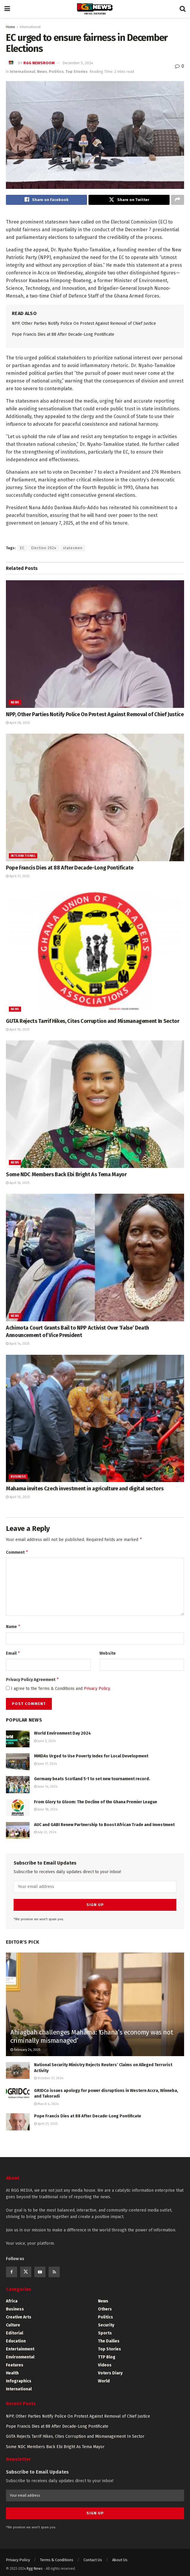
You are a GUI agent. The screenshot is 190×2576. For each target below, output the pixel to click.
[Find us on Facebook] (11, 2272)
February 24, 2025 (25, 2050)
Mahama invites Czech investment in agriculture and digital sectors (84, 1490)
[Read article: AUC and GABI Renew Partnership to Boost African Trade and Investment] (18, 1834)
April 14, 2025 (17, 1345)
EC (22, 549)
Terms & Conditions (56, 2556)
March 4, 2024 (46, 2104)
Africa (11, 2301)
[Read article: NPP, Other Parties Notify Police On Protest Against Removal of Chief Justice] (95, 645)
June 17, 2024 (45, 1768)
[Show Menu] (7, 9)
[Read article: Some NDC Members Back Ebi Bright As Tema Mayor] (95, 1105)
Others (105, 2309)
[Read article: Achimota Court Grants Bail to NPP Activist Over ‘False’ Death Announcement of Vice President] (95, 1258)
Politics (56, 71)
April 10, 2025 (18, 1498)
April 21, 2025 (17, 877)
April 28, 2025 (18, 724)
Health (12, 2373)
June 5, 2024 (45, 1745)
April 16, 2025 (17, 1031)
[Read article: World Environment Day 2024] (18, 1743)
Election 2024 (43, 549)
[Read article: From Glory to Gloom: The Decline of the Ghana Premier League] (18, 1811)
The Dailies (109, 2341)
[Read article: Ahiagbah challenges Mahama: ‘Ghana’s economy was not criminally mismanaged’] (95, 2016)
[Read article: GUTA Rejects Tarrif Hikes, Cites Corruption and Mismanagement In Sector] (95, 952)
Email (13, 1656)
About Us (120, 2556)
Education (16, 2341)
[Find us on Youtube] (40, 2272)
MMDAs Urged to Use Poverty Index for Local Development (91, 1760)
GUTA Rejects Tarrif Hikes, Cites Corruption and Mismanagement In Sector (92, 1022)
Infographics (18, 2381)
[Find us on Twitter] (25, 2272)
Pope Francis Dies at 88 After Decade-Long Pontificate (63, 335)
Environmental (20, 2357)
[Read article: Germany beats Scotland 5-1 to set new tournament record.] (18, 1788)
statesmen (73, 549)
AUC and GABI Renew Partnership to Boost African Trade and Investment (104, 1828)
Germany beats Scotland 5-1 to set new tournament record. (92, 1783)
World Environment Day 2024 (62, 1737)
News (42, 71)
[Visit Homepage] (95, 9)
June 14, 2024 (45, 1791)
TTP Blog (106, 2357)
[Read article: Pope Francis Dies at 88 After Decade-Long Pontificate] (95, 798)
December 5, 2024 (77, 63)
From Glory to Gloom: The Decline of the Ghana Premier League (95, 1806)
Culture (13, 2325)
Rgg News (35, 2565)
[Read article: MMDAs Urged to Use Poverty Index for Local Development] (18, 1765)
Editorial (14, 2333)
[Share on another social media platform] (177, 200)
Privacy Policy (97, 1692)
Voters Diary (110, 2373)
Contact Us (92, 2556)
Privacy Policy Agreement (32, 1683)
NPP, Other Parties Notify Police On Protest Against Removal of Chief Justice (84, 324)
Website (107, 1656)
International (30, 27)
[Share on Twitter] (129, 200)
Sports (105, 2333)
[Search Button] (183, 9)
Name (13, 1629)
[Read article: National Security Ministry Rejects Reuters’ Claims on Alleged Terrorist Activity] (18, 2070)
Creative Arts (18, 2317)
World (104, 2381)
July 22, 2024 (45, 1837)
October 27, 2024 (48, 2078)
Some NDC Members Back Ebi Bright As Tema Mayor (66, 1175)
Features (14, 2365)
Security (106, 2325)
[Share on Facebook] (46, 200)
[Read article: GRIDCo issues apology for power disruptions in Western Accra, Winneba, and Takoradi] (18, 2096)
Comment (17, 1554)
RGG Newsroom (39, 63)
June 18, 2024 (45, 1813)
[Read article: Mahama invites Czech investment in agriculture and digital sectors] (95, 1419)
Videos (105, 2365)
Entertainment (20, 2349)
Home (10, 27)
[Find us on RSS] (54, 2272)
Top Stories (76, 71)
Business (18, 1478)
